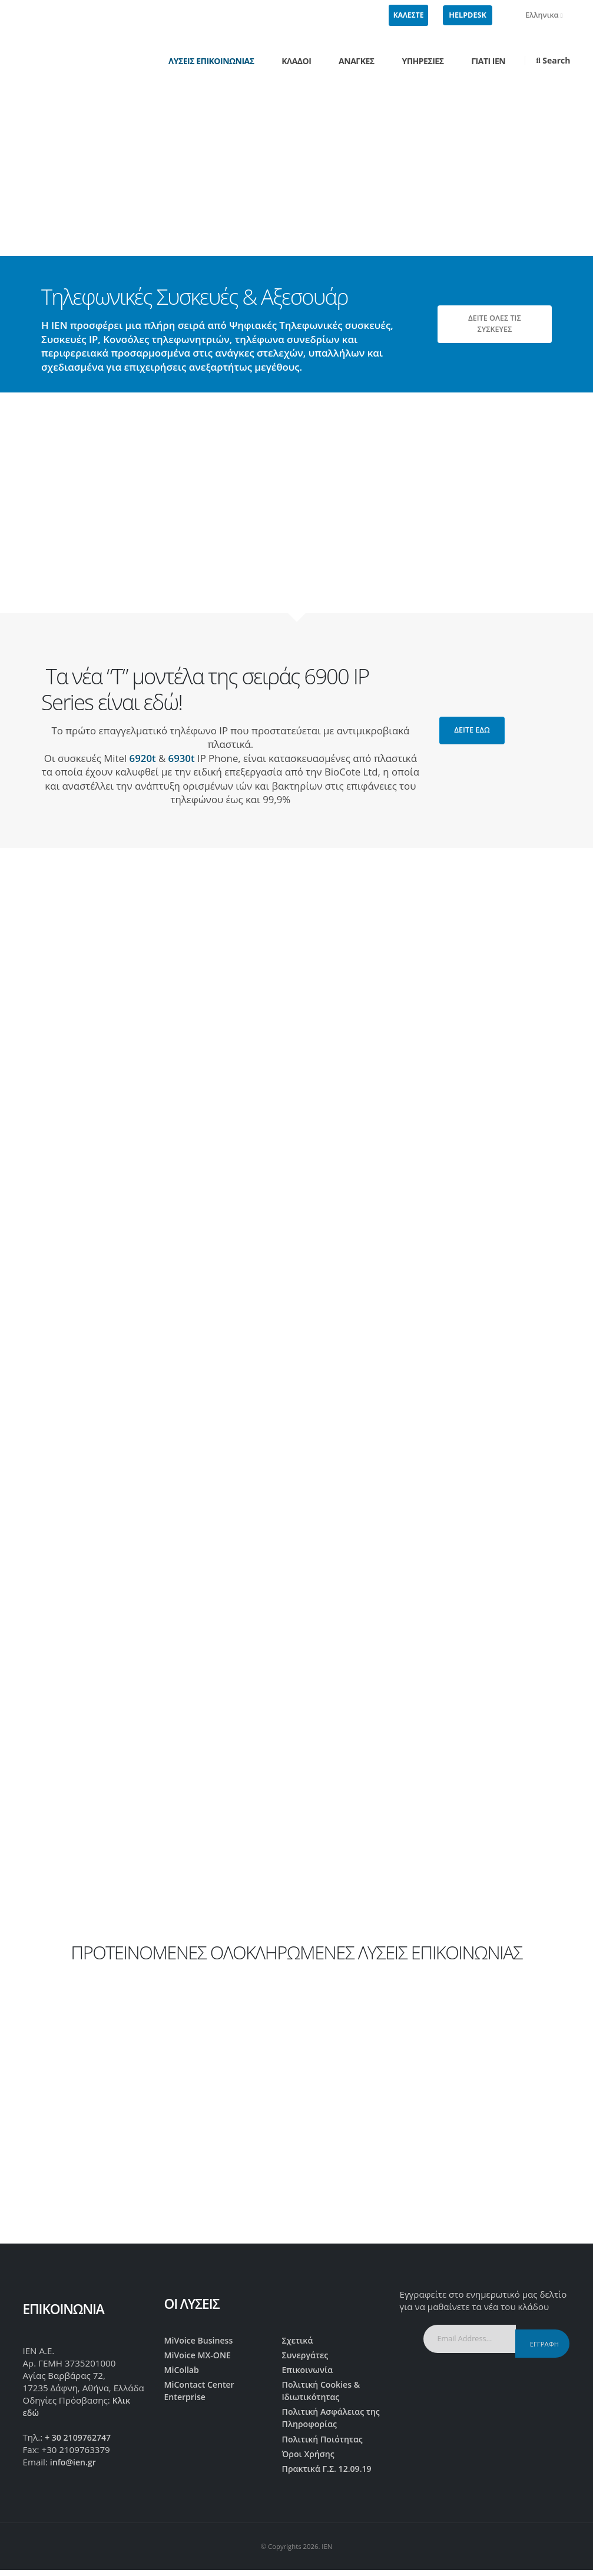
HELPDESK (467, 15)
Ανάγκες (357, 60)
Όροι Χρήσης (310, 2461)
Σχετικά (299, 2341)
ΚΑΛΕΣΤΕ (408, 15)
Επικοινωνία (309, 2372)
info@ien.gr (75, 2465)
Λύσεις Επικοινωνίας (211, 60)
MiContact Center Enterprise (202, 2394)
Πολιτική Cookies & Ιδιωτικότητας (324, 2394)
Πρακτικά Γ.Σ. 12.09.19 (330, 2477)
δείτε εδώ (472, 730)
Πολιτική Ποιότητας (325, 2445)
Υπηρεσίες (422, 60)
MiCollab (183, 2372)
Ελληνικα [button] (538, 15)
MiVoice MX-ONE (200, 2356)
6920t (143, 758)
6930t (181, 758)
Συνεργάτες (307, 2356)
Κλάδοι (296, 60)
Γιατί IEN (488, 60)
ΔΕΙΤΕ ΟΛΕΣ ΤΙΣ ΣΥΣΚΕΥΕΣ (494, 323)
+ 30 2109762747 (80, 2439)
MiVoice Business (201, 2341)
